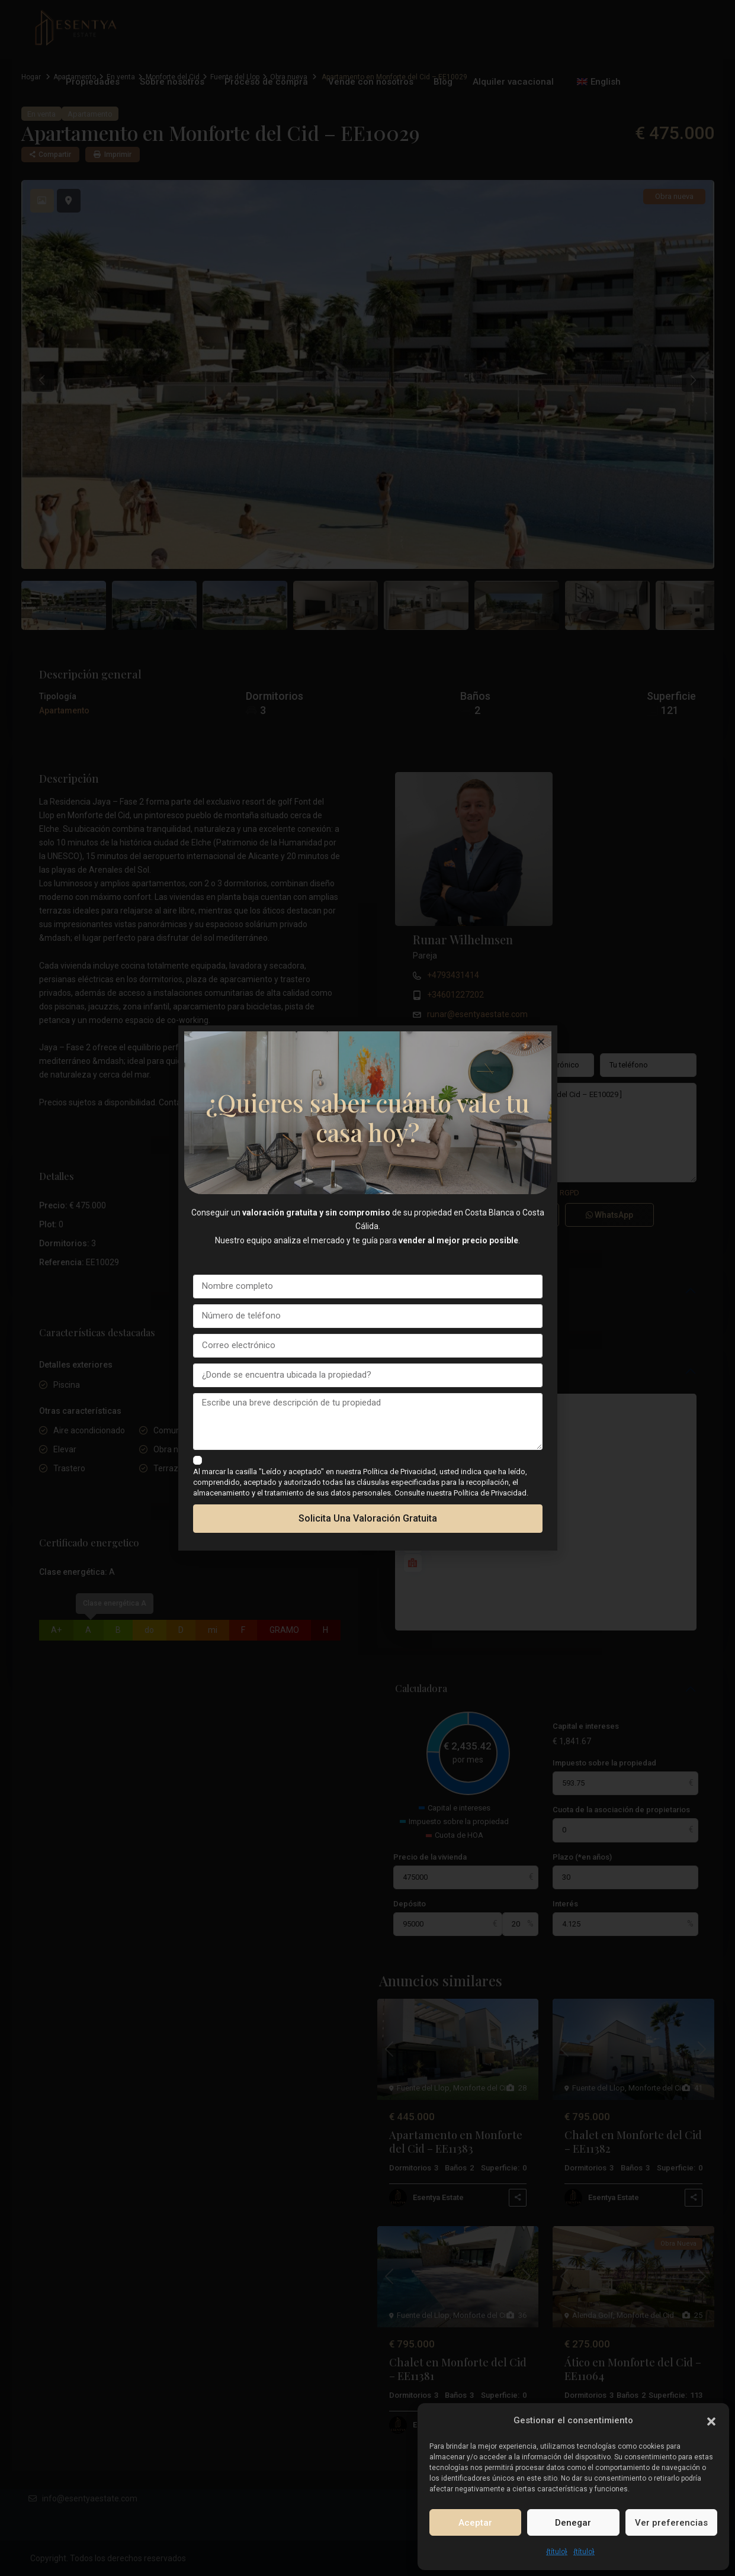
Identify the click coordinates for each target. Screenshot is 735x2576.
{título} (556, 2552)
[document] (367, 1288)
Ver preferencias (671, 2522)
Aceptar (475, 2522)
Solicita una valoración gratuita (368, 1518)
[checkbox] (197, 1460)
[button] (711, 2420)
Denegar (573, 2522)
